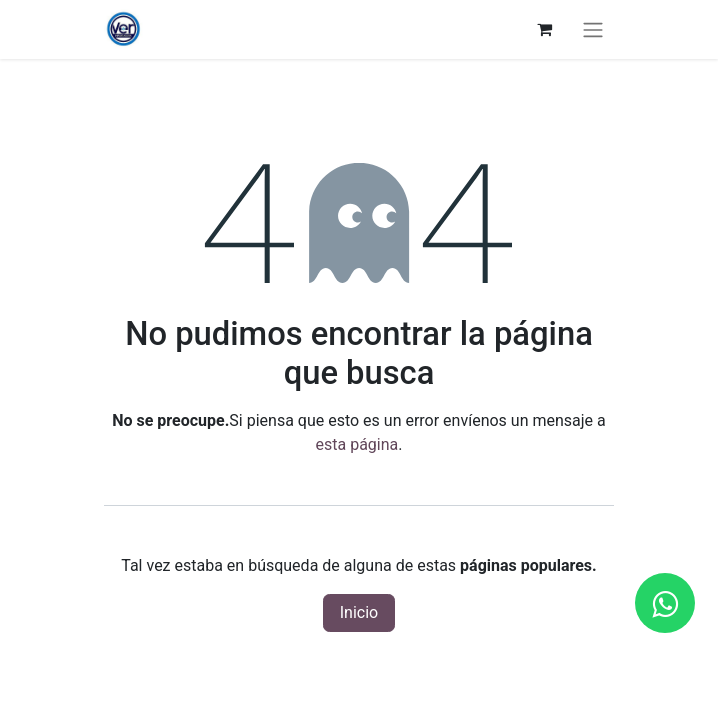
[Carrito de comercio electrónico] (544, 29)
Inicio (359, 612)
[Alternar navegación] (593, 29)
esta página (357, 444)
